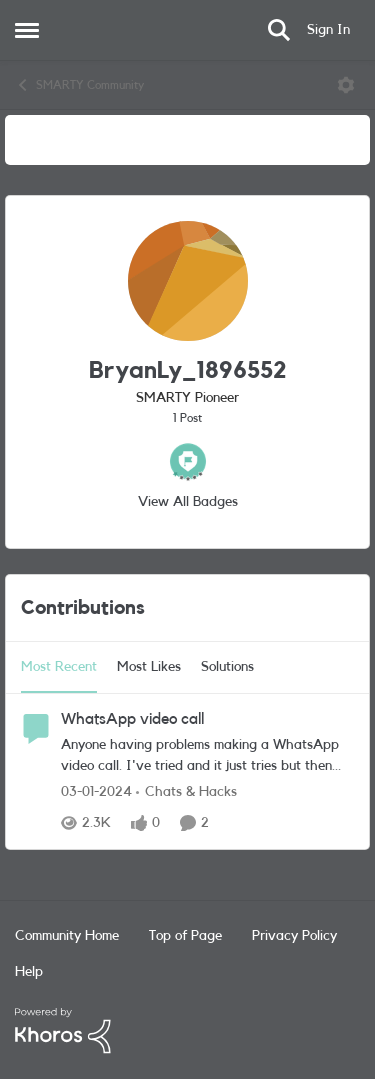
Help (29, 972)
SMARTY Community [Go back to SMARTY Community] (79, 85)
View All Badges (188, 502)
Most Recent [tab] (59, 667)
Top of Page (185, 936)
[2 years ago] (96, 792)
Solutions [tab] (227, 667)
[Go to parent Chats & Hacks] (186, 792)
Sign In (328, 30)
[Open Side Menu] (27, 30)
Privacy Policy (294, 936)
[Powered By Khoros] (187, 1031)
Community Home (67, 936)
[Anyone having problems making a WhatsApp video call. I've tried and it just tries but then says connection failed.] (207, 756)
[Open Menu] (346, 85)
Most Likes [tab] (149, 667)
